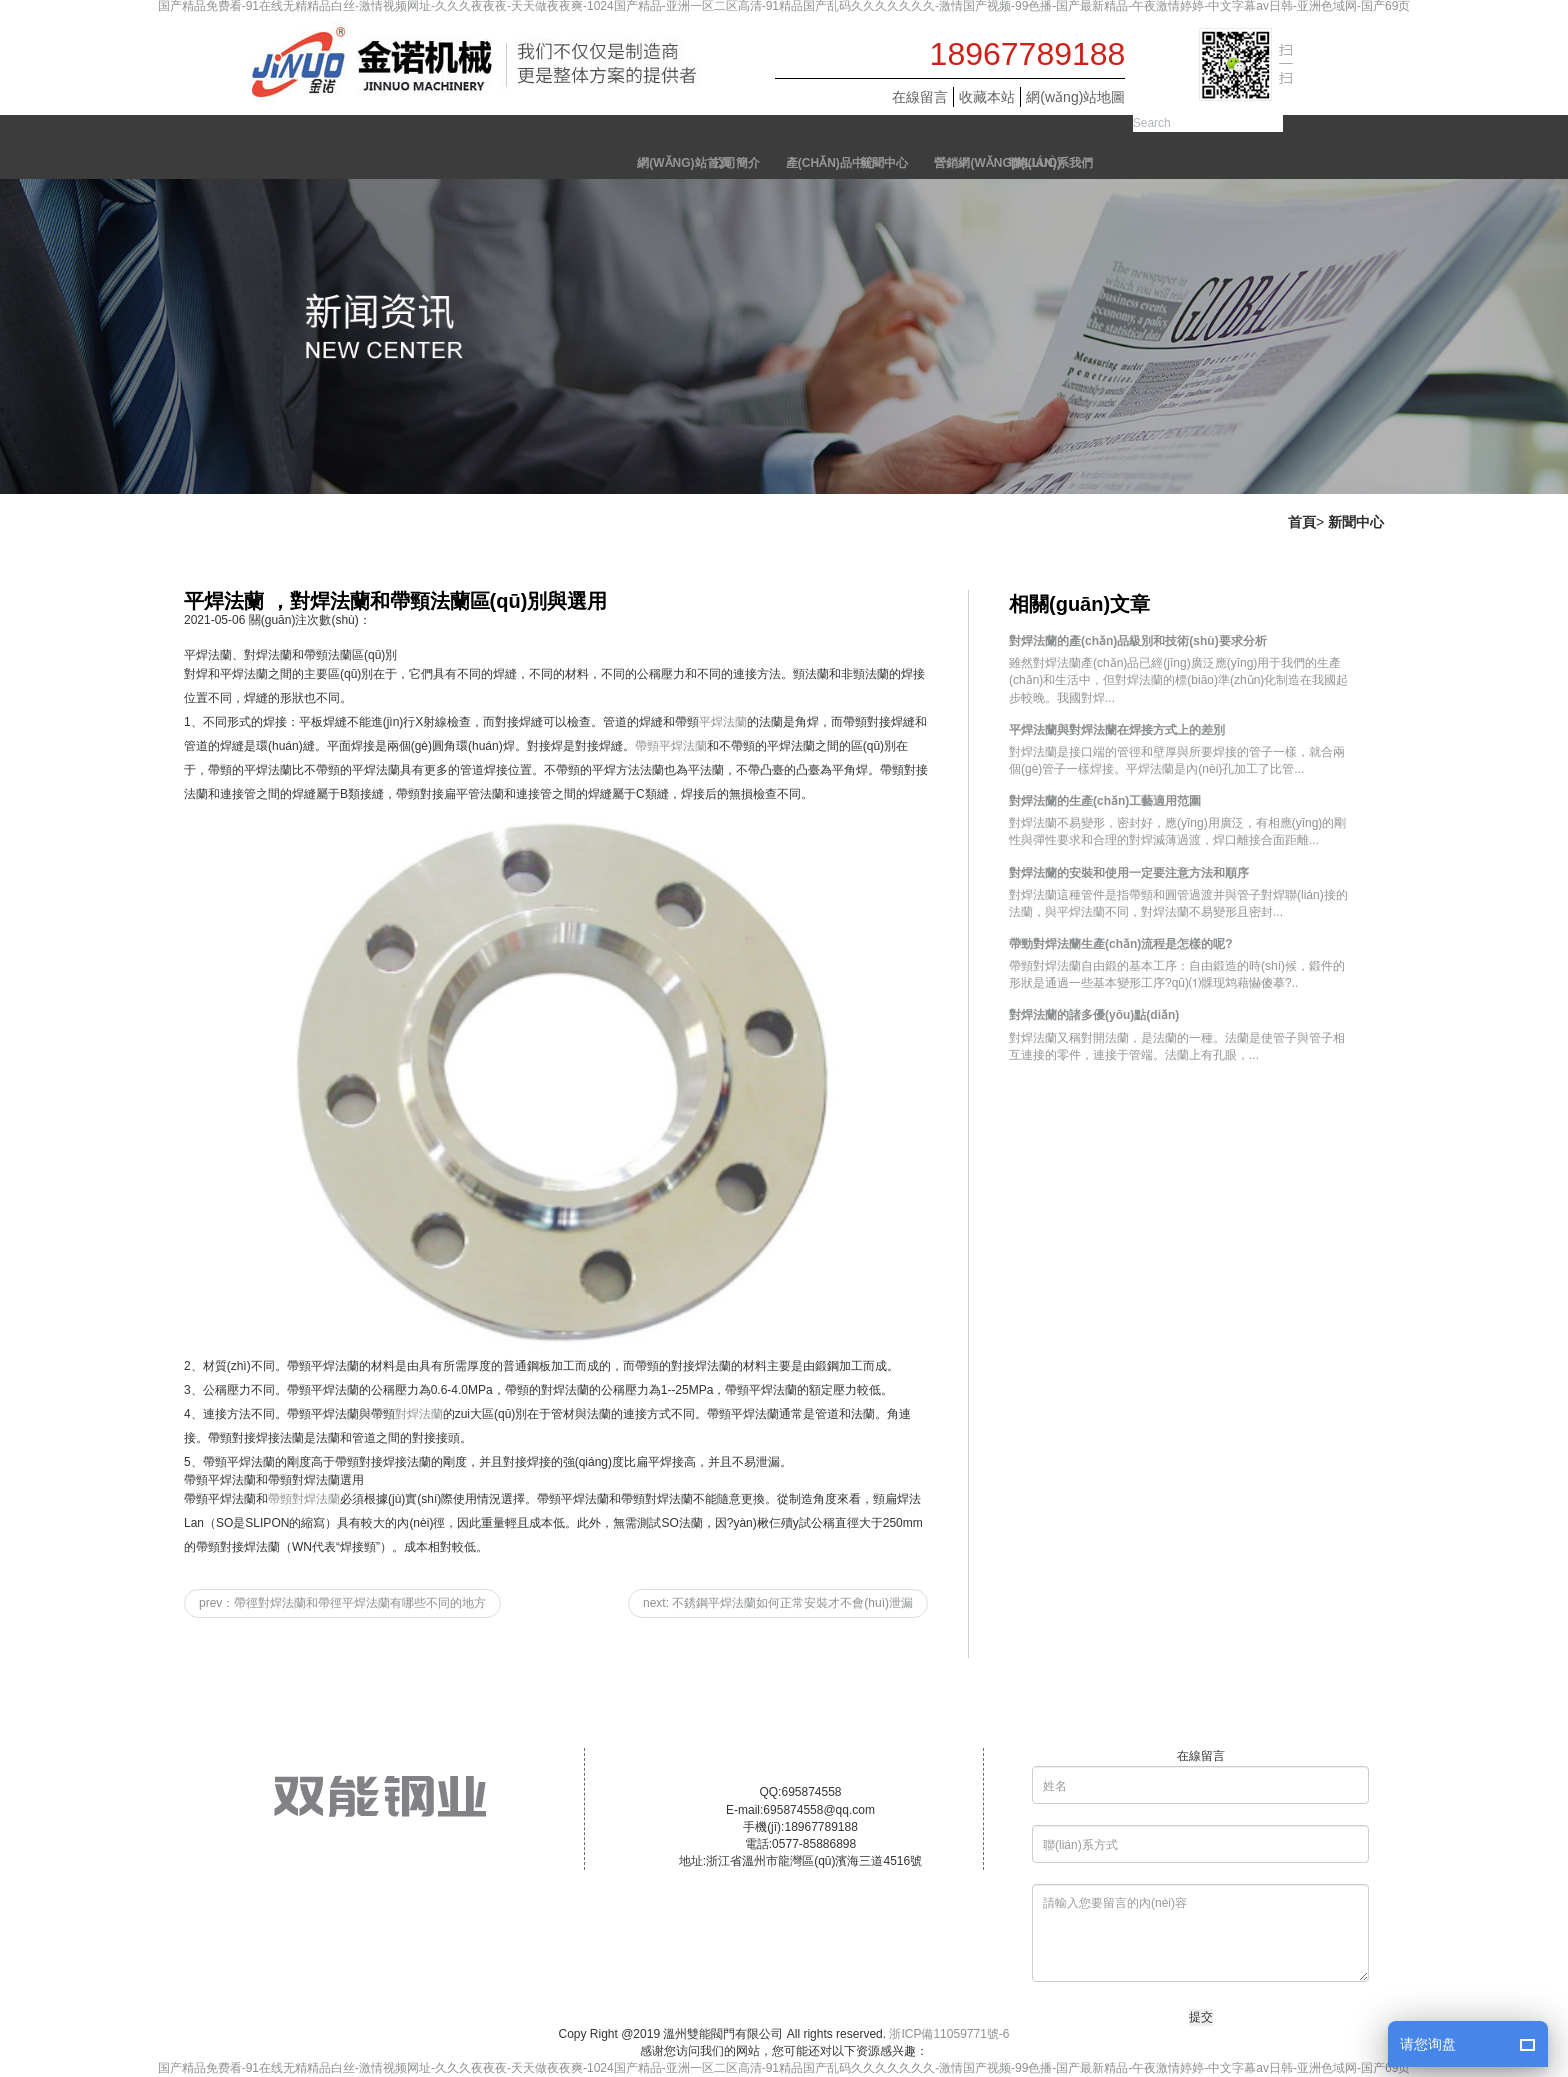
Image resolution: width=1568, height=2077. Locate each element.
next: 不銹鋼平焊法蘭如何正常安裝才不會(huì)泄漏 (778, 1603)
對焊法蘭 (419, 1414)
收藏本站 (987, 97)
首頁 (1302, 522)
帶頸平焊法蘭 (671, 746)
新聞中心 (1356, 522)
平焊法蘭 (723, 722)
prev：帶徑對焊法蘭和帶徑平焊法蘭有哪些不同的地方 (342, 1603)
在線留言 (920, 97)
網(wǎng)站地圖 (1075, 97)
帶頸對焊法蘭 (304, 1499)
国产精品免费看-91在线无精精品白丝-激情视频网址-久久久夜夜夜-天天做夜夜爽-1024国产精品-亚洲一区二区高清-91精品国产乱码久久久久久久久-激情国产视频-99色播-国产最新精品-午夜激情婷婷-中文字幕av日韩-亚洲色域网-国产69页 (784, 6)
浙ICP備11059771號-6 (949, 2034)
